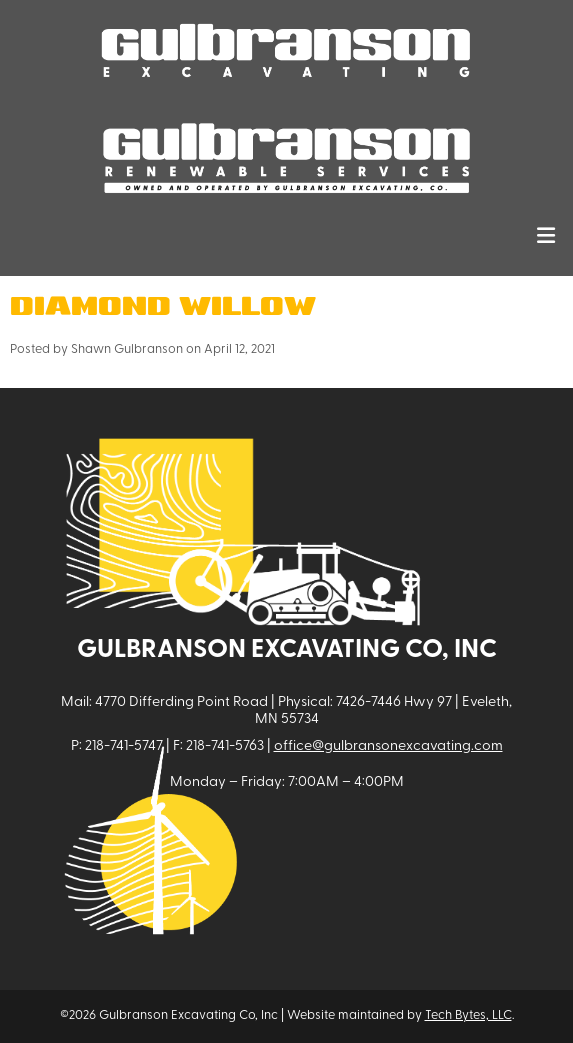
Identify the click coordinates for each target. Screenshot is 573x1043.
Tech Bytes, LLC (468, 1015)
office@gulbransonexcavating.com (388, 746)
